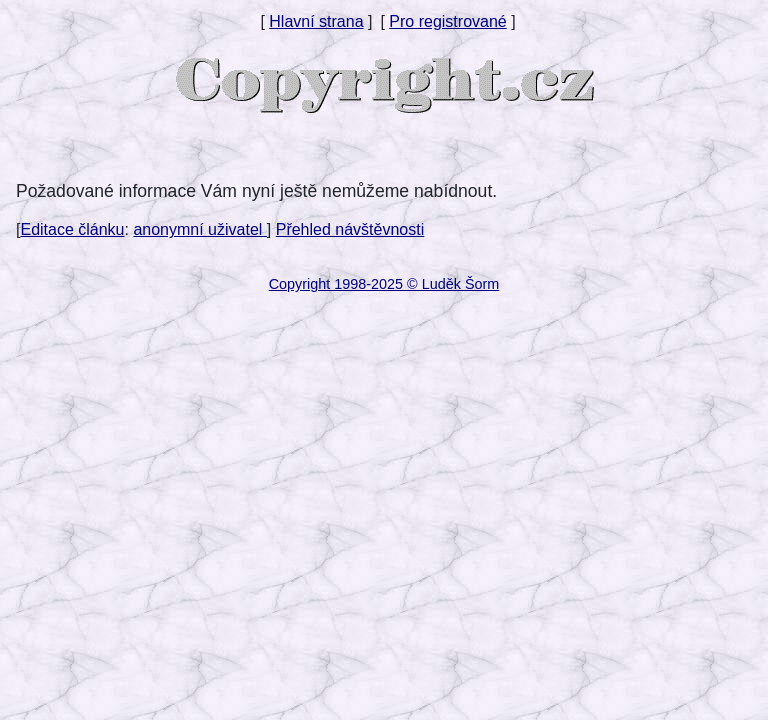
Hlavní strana (316, 21)
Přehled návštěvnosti (350, 229)
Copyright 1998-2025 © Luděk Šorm (384, 284)
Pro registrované (447, 21)
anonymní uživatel (199, 229)
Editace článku (72, 229)
